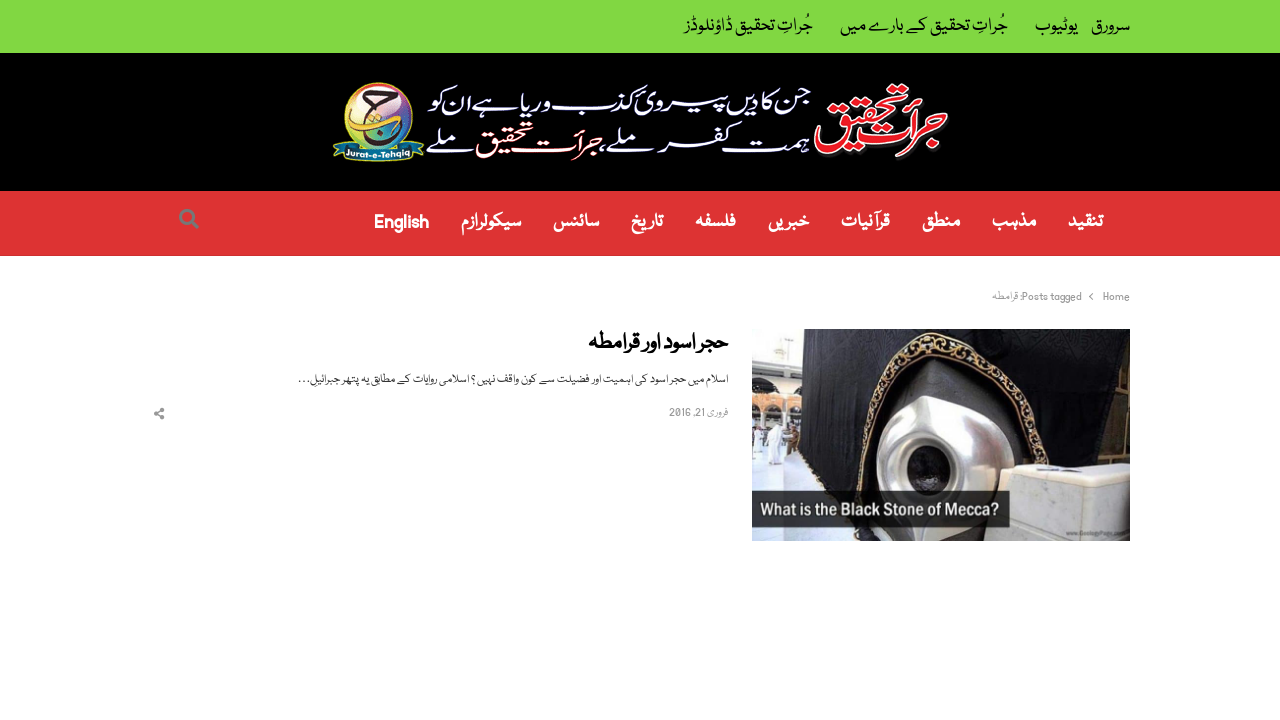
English (401, 222)
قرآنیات (865, 222)
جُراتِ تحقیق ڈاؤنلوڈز (749, 26)
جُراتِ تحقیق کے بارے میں (924, 26)
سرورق (1110, 26)
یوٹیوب (1056, 26)
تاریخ (647, 222)
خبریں (788, 222)
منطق (941, 222)
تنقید (1085, 222)
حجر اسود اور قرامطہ (658, 344)
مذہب (1014, 222)
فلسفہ (715, 222)
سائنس (576, 222)
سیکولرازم (491, 222)
